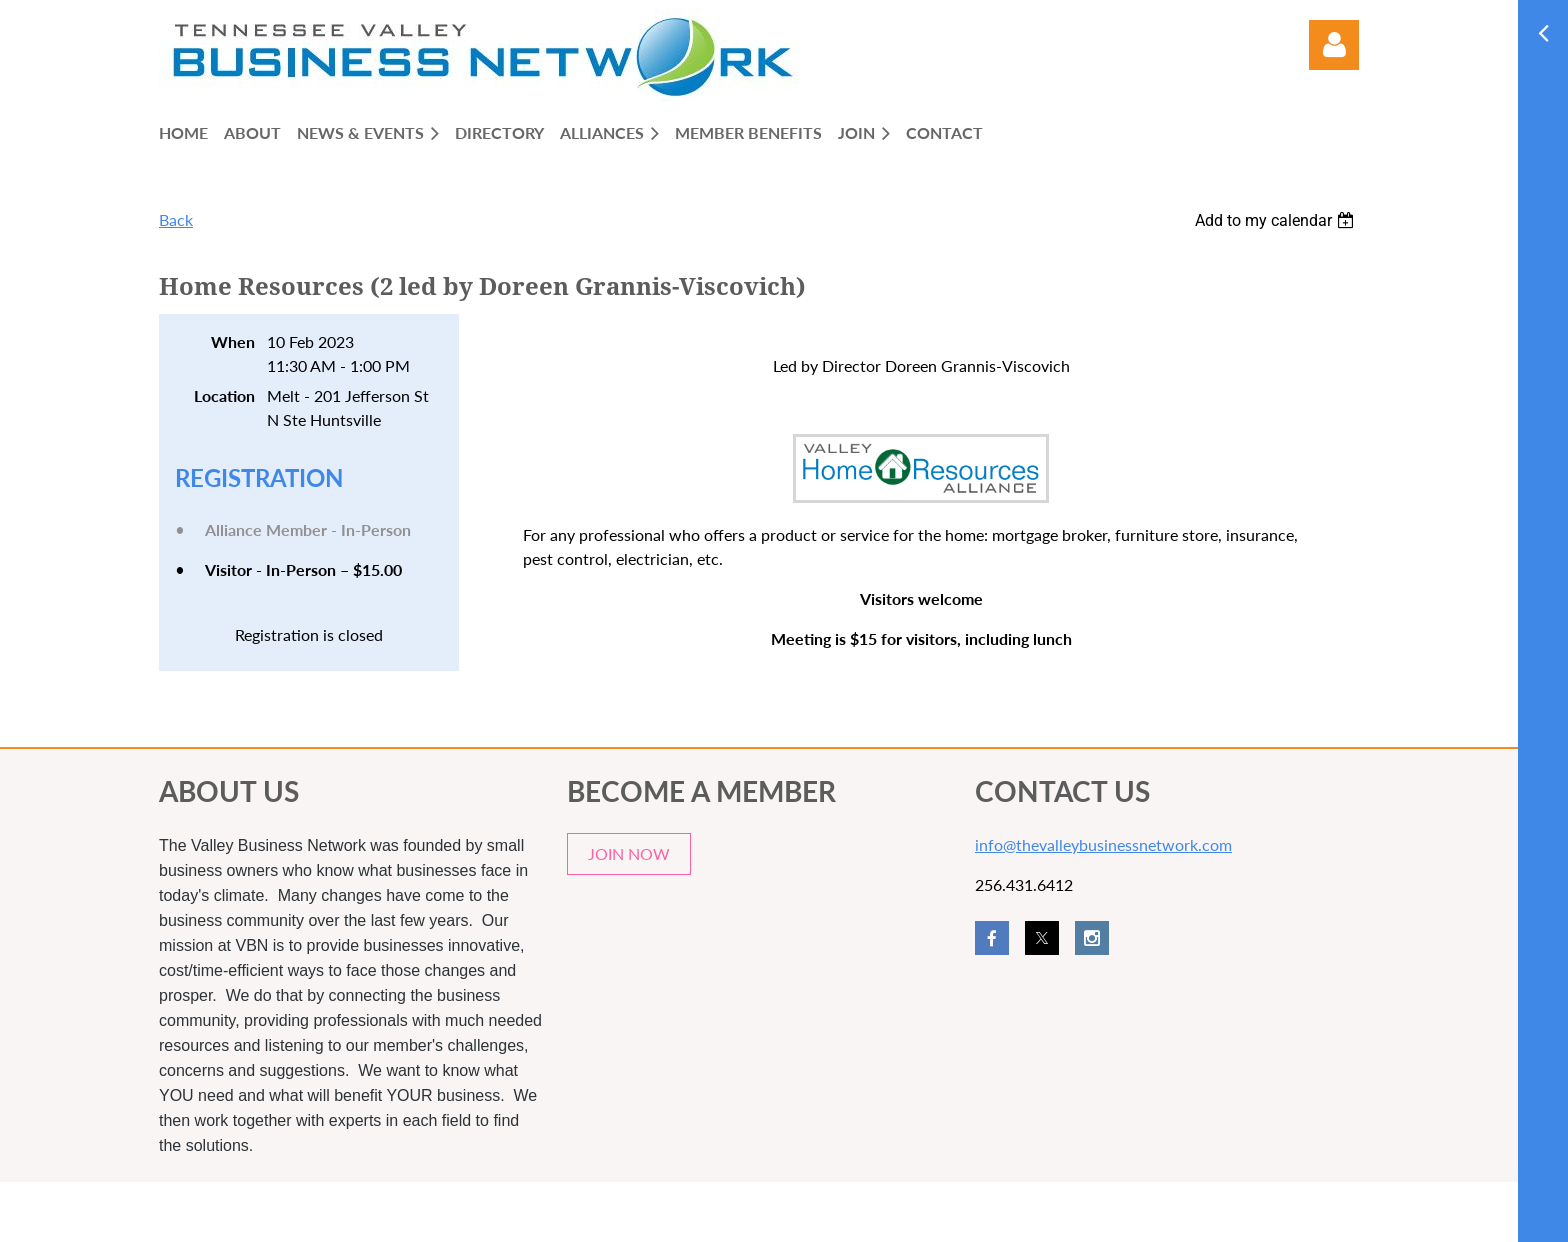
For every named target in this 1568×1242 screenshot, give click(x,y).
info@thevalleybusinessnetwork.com (1103, 844)
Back (176, 219)
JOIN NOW (629, 853)
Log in (1334, 45)
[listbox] (1277, 220)
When (233, 341)
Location (224, 395)
